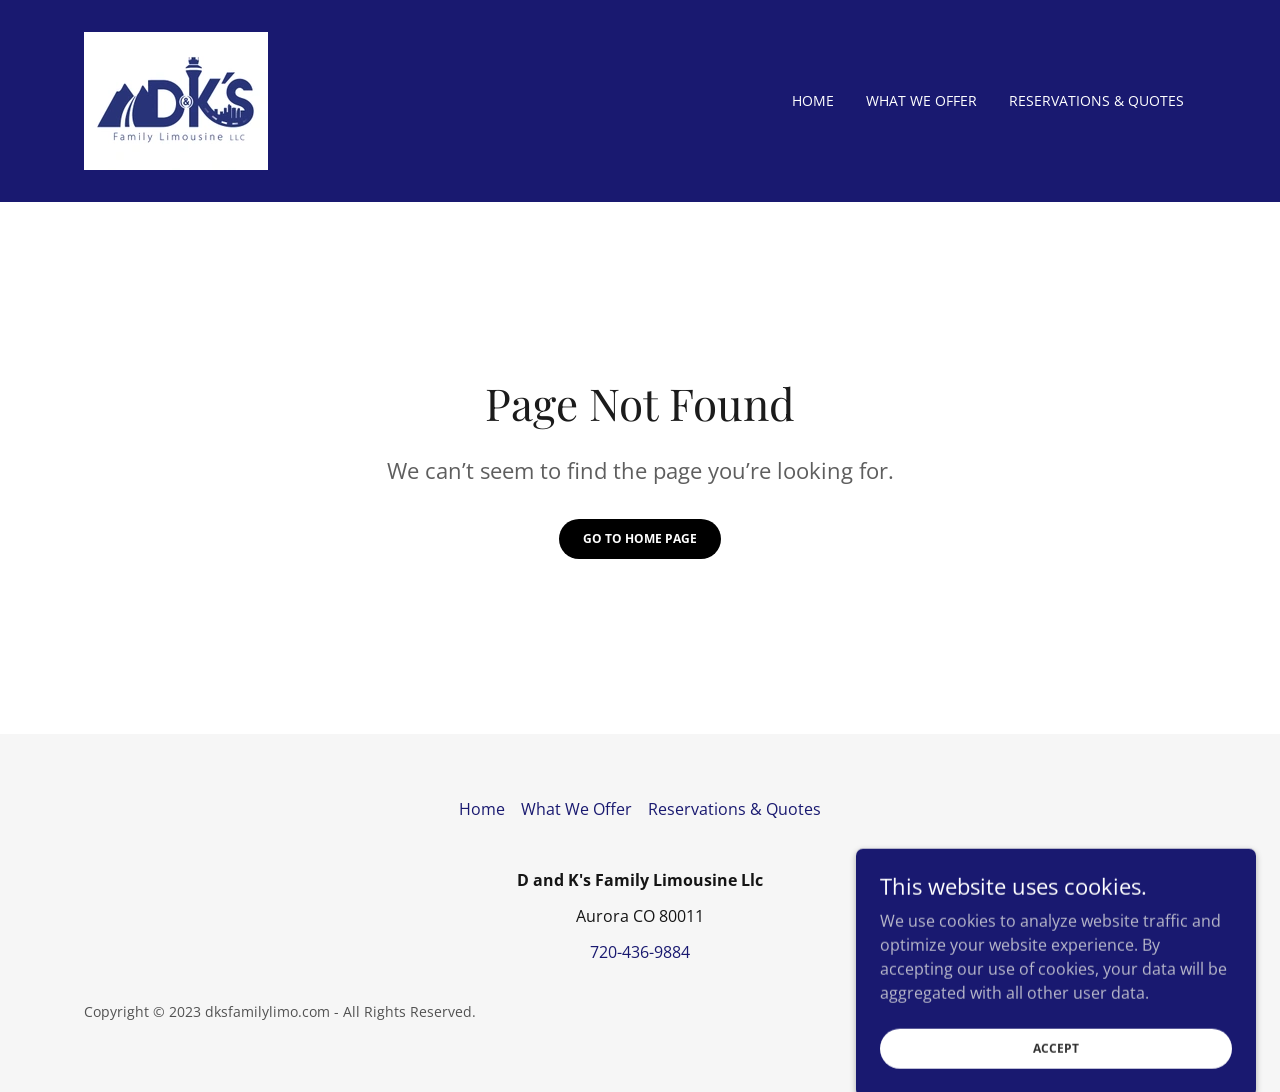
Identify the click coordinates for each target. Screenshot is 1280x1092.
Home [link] (813, 100)
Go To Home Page (640, 538)
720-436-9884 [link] (640, 952)
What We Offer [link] (921, 100)
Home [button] (482, 809)
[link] (176, 99)
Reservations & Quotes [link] (1096, 100)
